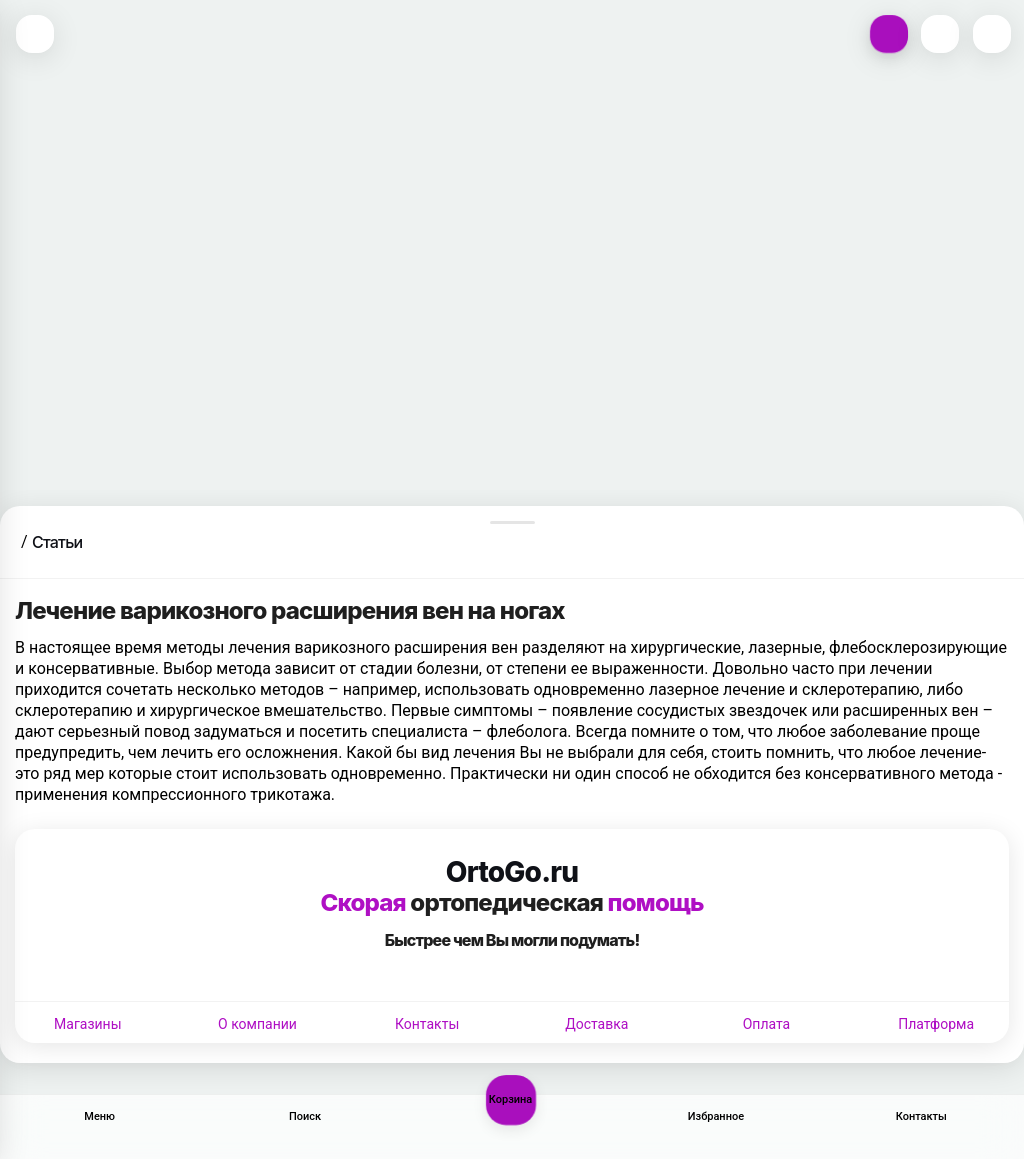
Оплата (767, 1024)
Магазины (87, 1024)
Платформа (936, 1024)
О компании (257, 1024)
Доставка (596, 1024)
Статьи (57, 542)
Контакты (427, 1024)
